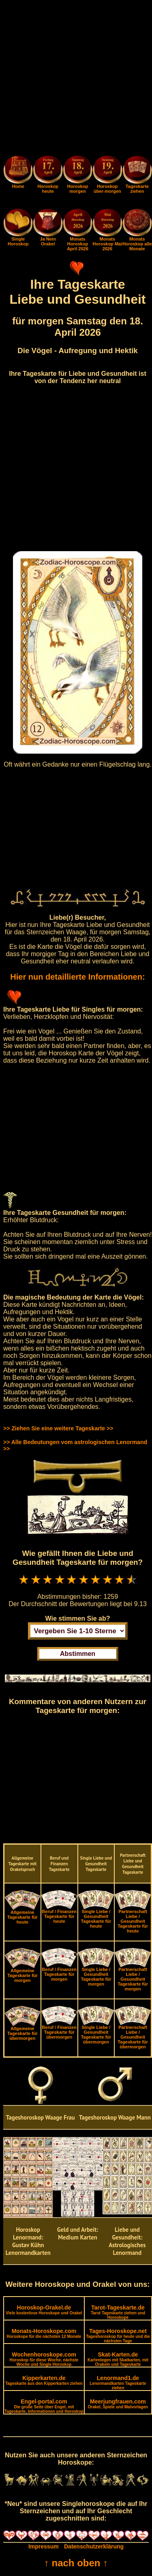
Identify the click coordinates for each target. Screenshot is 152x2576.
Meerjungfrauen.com (118, 2403)
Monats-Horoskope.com (43, 2333)
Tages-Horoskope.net (118, 2335)
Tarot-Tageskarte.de (118, 2312)
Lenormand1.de (118, 2382)
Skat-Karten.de (118, 2359)
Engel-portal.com (43, 2406)
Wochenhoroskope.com (44, 2359)
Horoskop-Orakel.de (44, 2309)
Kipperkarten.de (44, 2380)
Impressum (43, 2546)
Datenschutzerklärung (94, 2546)
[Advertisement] (76, 79)
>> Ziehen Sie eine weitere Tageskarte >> (58, 1428)
